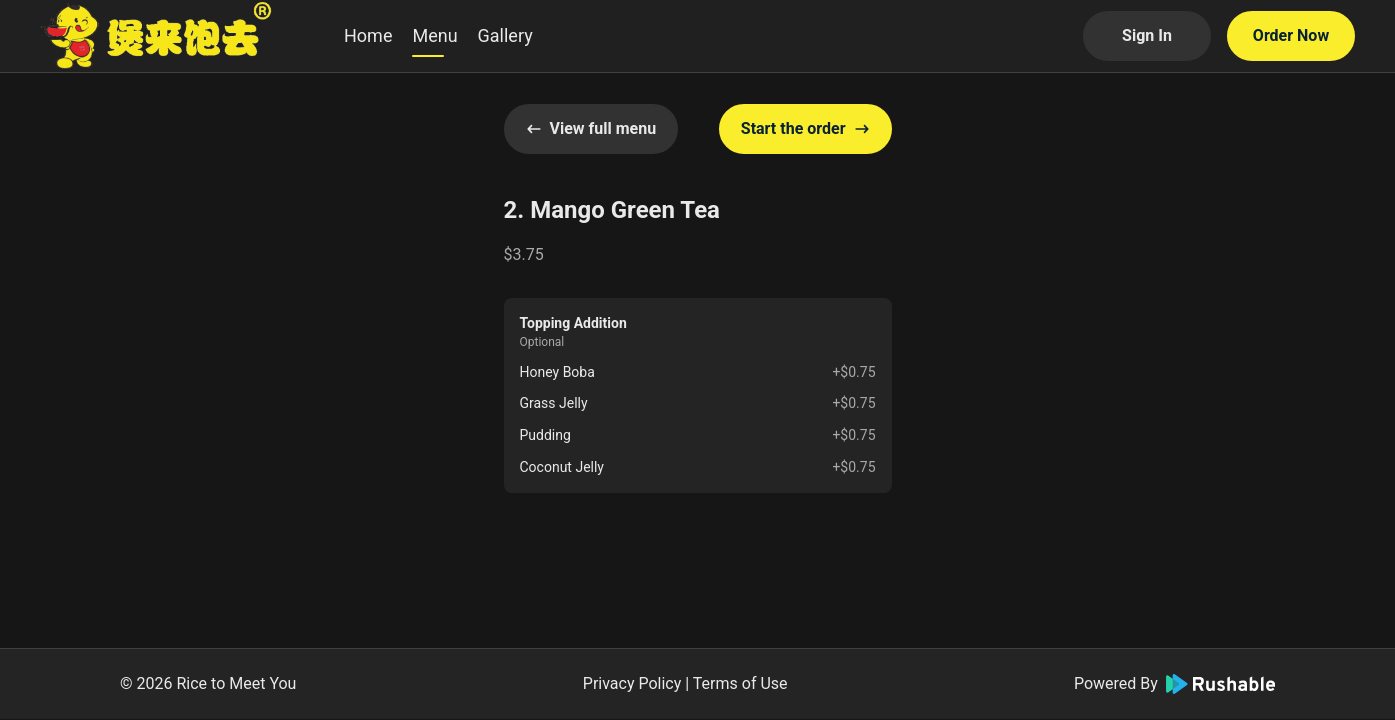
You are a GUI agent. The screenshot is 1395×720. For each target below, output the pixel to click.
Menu (434, 35)
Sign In (1147, 35)
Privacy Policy (632, 683)
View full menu (591, 128)
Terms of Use (740, 683)
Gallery (505, 35)
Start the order (805, 128)
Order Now (1291, 35)
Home (368, 35)
